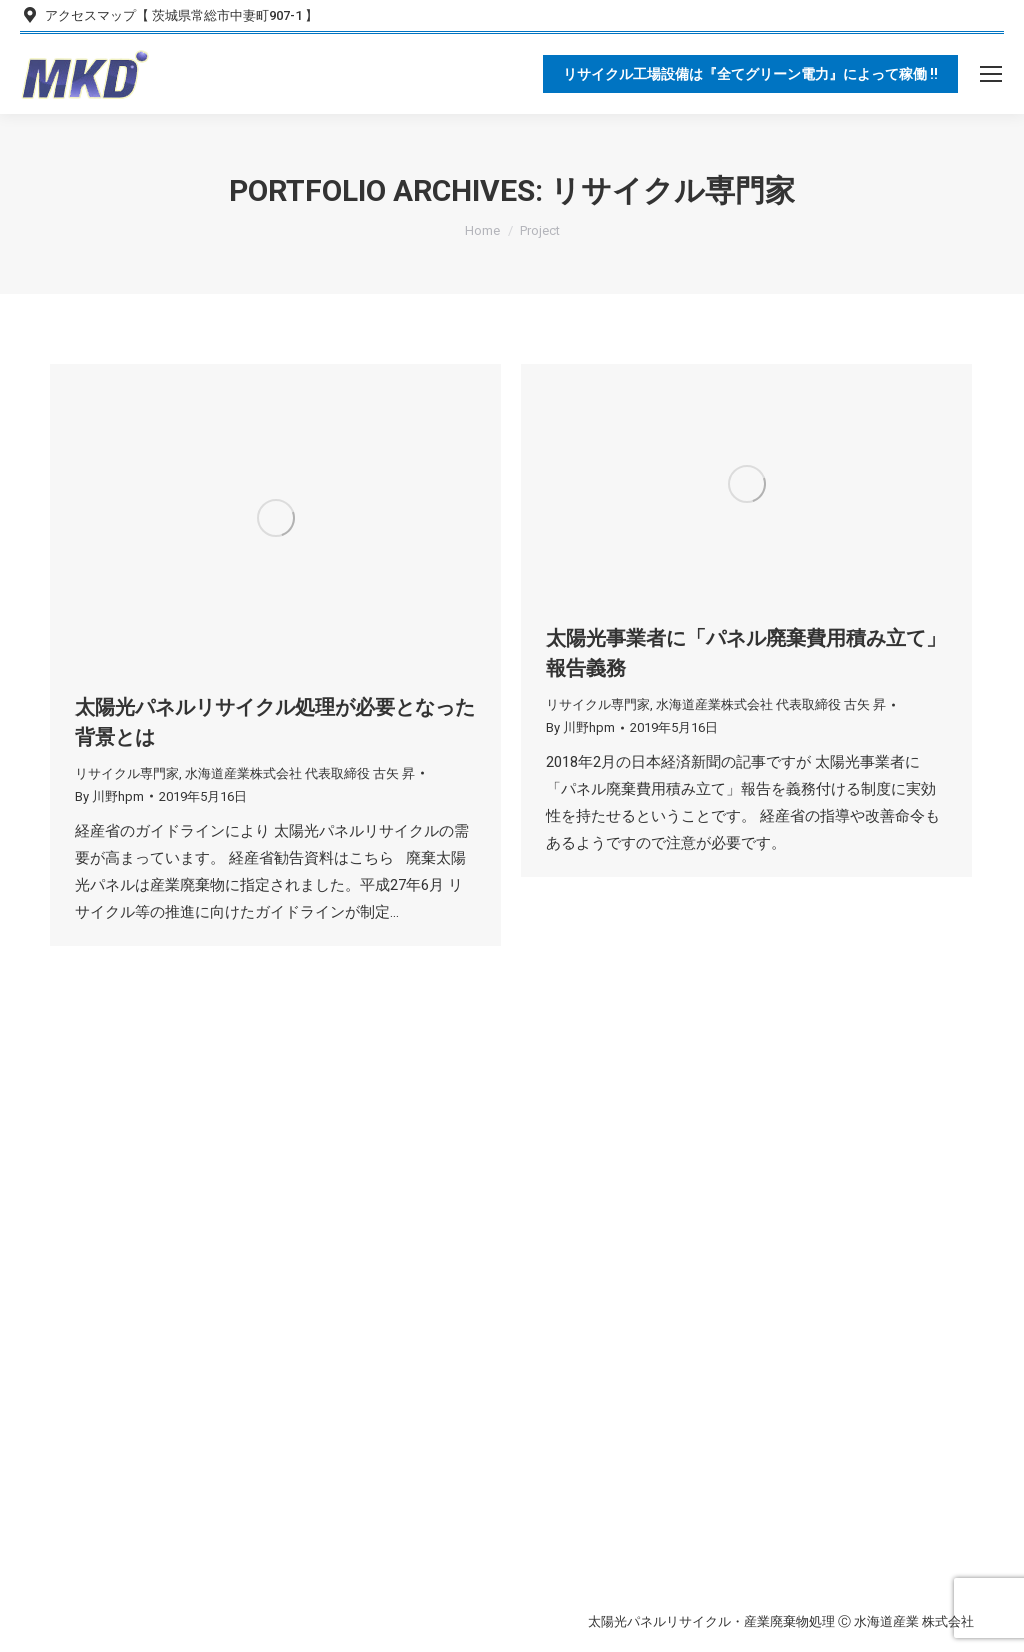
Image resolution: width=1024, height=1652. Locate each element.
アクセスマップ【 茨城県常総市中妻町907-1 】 (169, 15)
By (109, 796)
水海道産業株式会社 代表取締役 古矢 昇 (300, 773)
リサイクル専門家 (127, 773)
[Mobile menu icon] (991, 74)
